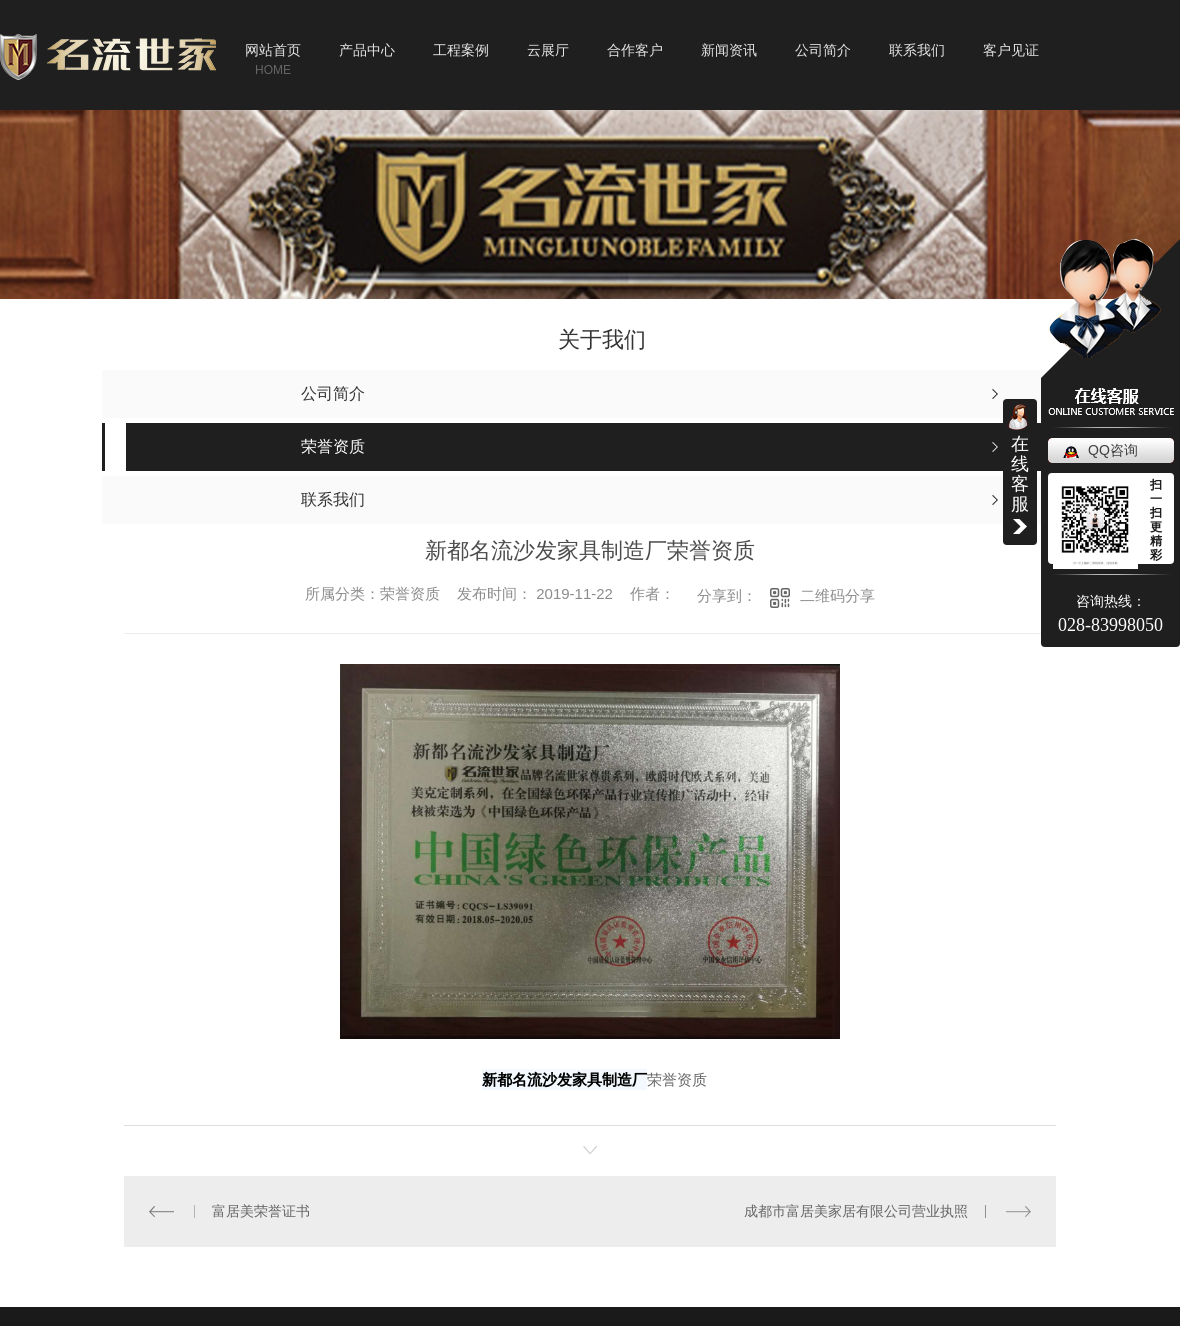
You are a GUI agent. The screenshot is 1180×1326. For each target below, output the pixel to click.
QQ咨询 (1113, 450)
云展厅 (548, 50)
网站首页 (273, 50)
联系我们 (917, 50)
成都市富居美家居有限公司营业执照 (856, 1211)
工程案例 (461, 50)
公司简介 (823, 50)
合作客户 (635, 50)
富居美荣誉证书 (261, 1211)
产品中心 (367, 50)
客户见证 (1011, 50)
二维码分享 (837, 595)
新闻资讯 (729, 50)
